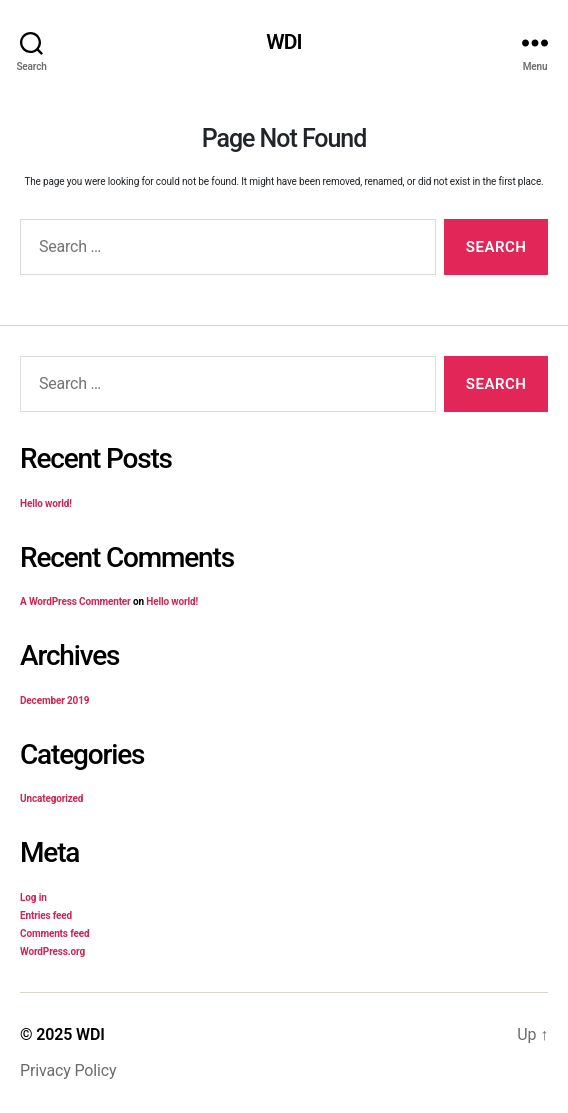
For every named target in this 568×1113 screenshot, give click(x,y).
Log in (33, 897)
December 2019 (54, 700)
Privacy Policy (68, 1070)
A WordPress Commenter (75, 601)
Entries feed (46, 915)
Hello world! (46, 503)
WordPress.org (52, 951)
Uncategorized (51, 798)
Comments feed (54, 933)
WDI (284, 42)
